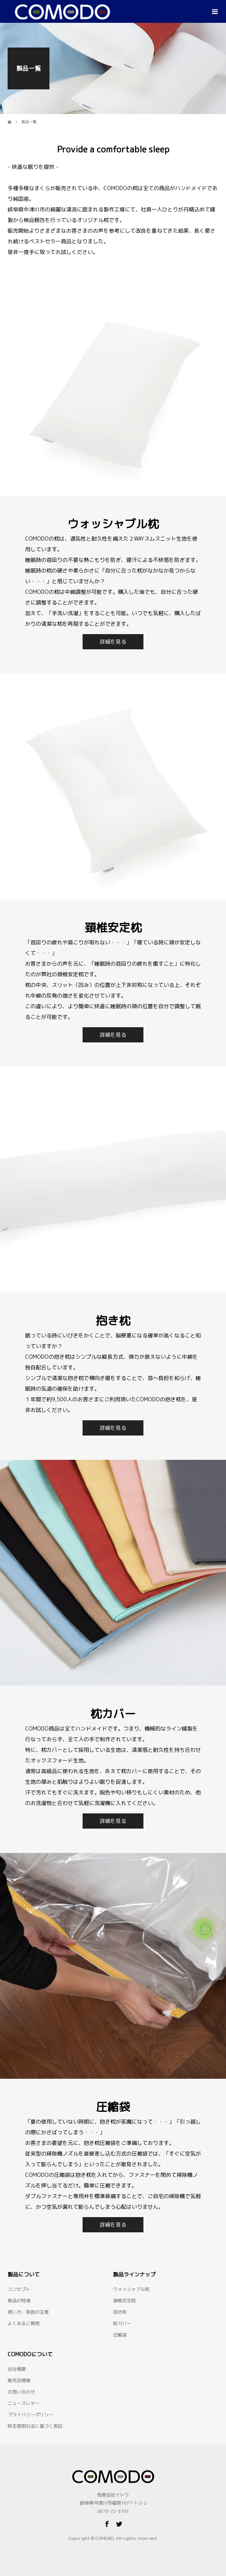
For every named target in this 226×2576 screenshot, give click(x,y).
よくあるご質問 (24, 2323)
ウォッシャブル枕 (131, 2289)
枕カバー (122, 2323)
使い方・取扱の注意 (28, 2312)
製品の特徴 (19, 2300)
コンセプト (19, 2289)
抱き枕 (120, 2312)
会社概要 (17, 2369)
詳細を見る (113, 641)
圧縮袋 (120, 2335)
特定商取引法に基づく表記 (35, 2426)
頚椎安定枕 (124, 2300)
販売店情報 (19, 2380)
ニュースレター (24, 2403)
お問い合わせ (21, 2392)
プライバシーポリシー (30, 2414)
